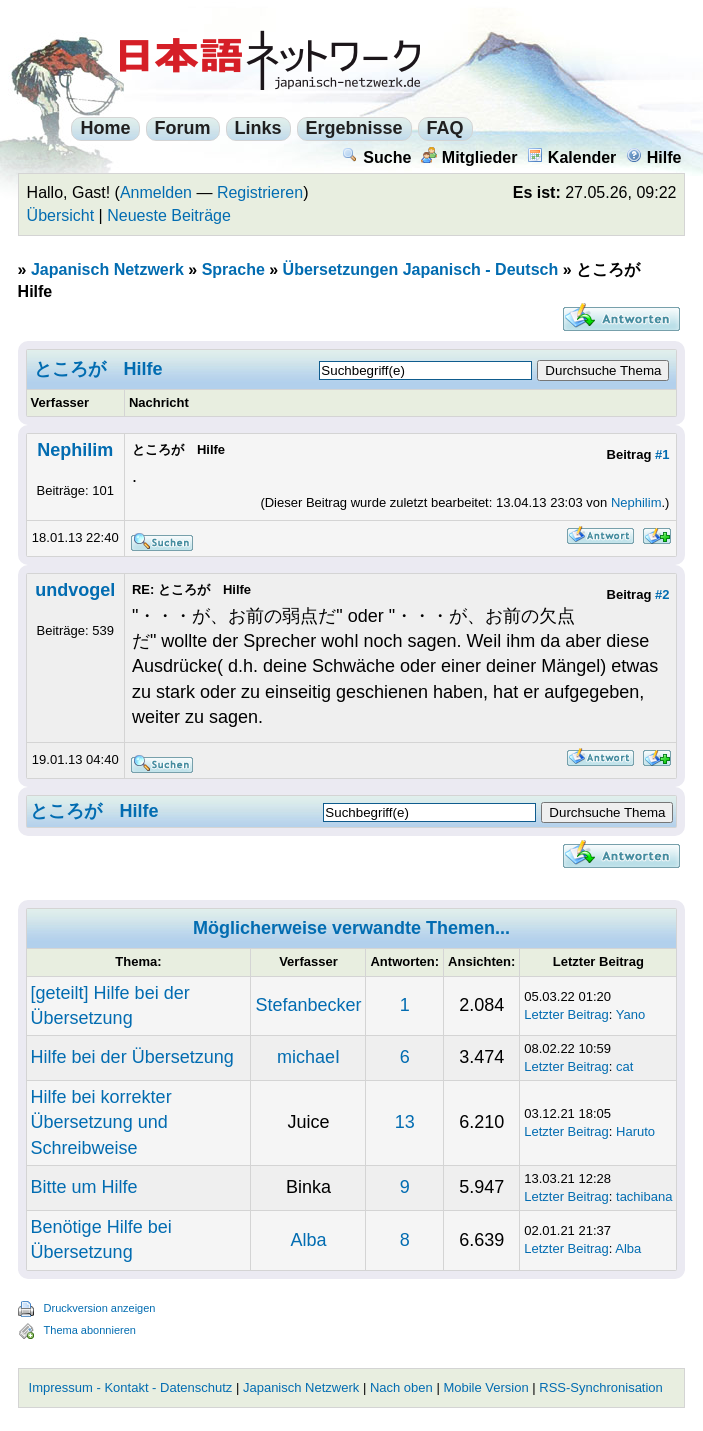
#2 (662, 594)
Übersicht (61, 215)
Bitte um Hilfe (84, 1187)
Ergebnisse (354, 128)
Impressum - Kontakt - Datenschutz (131, 1387)
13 (405, 1122)
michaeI (308, 1057)
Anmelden (156, 192)
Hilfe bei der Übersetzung (132, 1057)
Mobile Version (485, 1387)
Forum (183, 128)
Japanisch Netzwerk (107, 269)
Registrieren (260, 192)
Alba (308, 1240)
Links (258, 128)
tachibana (644, 1196)
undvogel (75, 590)
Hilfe (654, 157)
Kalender (571, 157)
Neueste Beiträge (169, 215)
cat (624, 1066)
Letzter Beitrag (566, 1014)
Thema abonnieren (90, 1330)
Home (105, 128)
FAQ (445, 128)
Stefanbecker (308, 1005)
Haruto (635, 1131)
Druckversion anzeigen (100, 1308)
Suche (376, 157)
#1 (662, 454)
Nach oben (401, 1387)
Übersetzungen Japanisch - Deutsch (421, 269)
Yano (630, 1014)
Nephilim (75, 450)
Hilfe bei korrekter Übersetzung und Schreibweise (101, 1122)
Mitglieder (469, 157)
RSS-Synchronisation (601, 1387)
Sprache (233, 269)
